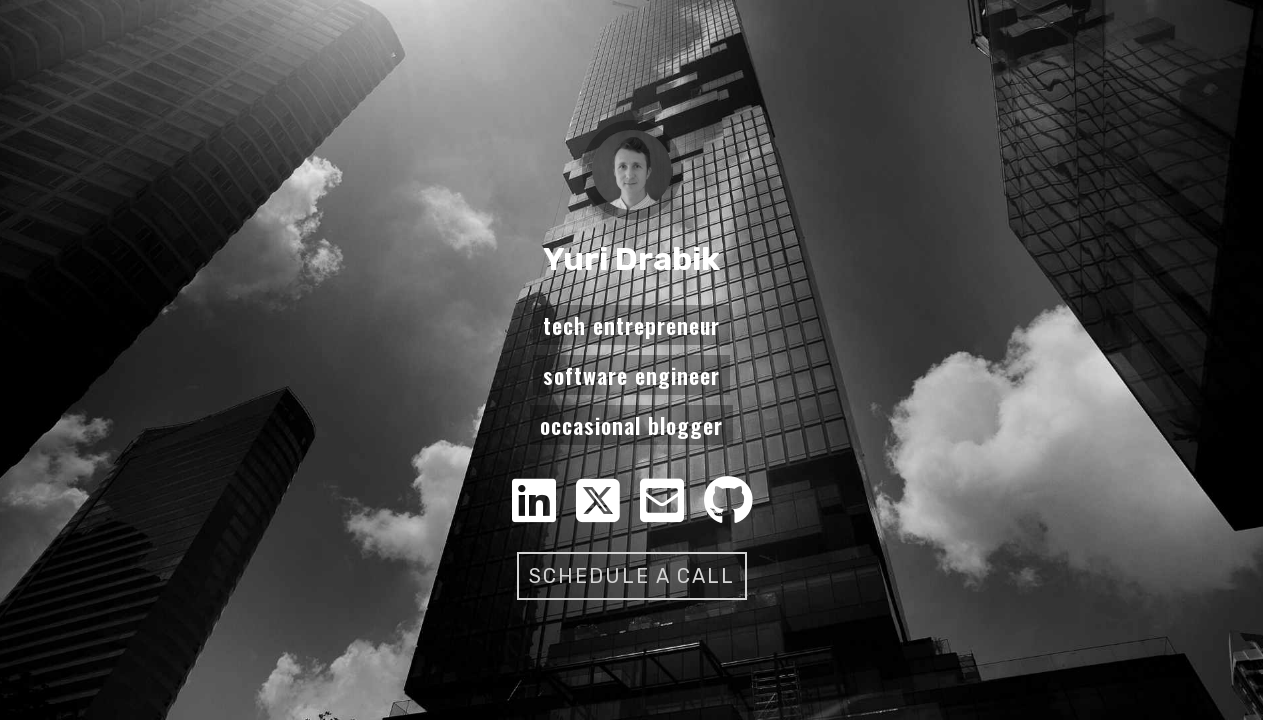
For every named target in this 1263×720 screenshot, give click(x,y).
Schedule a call (632, 576)
